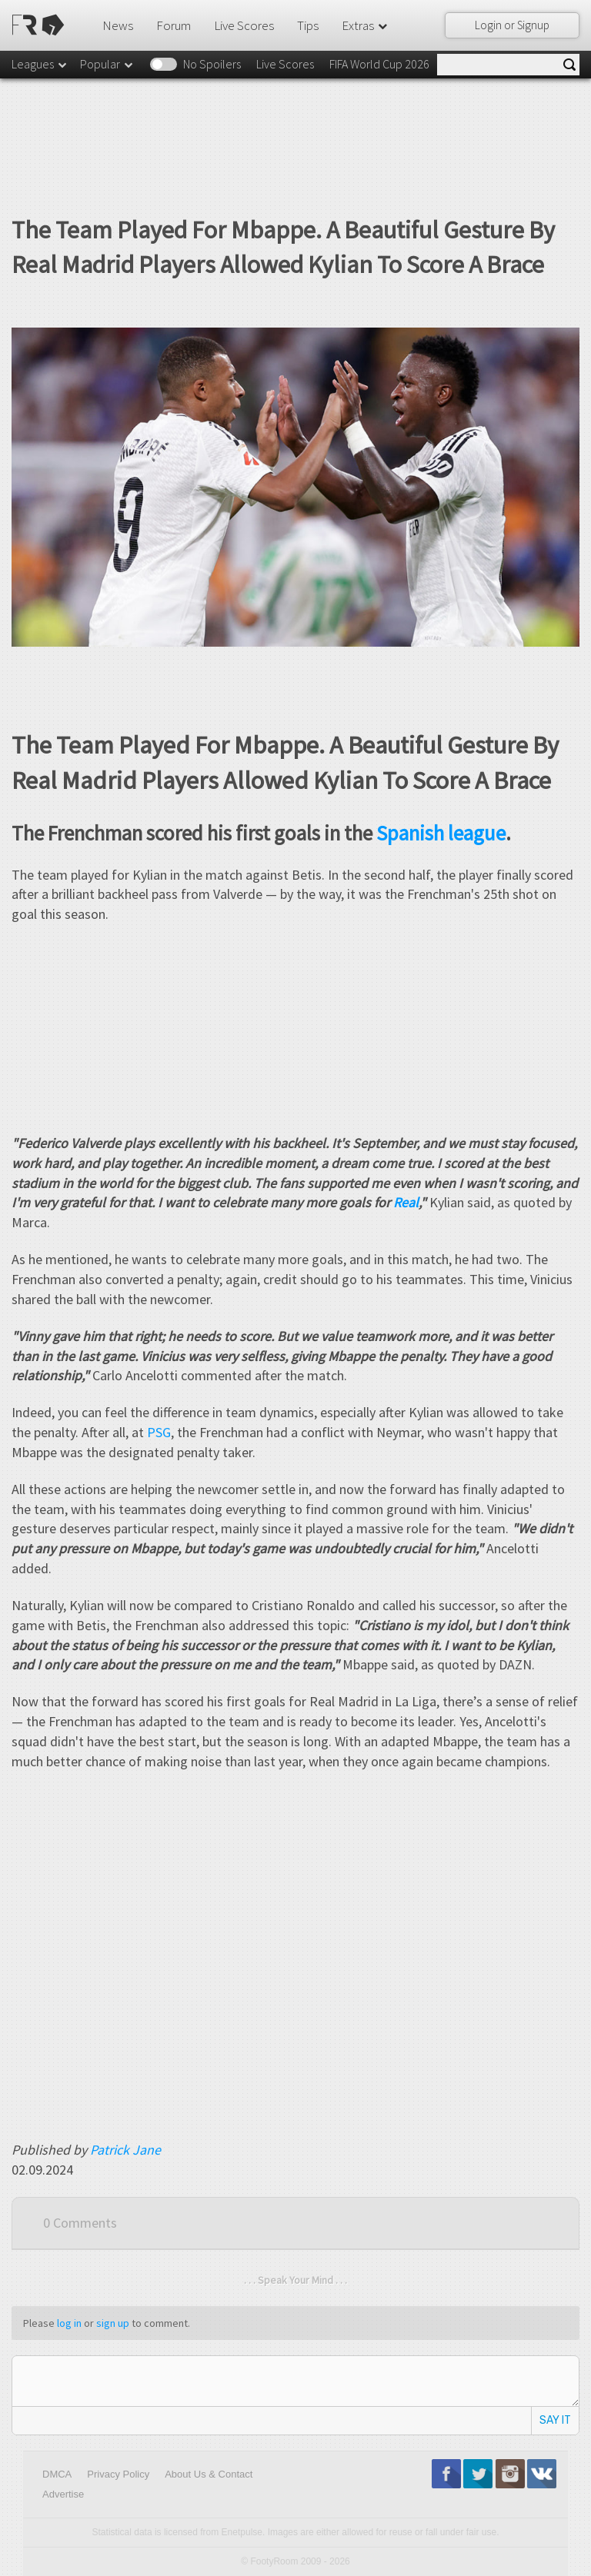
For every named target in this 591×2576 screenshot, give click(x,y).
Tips (308, 25)
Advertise (63, 2494)
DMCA (57, 2474)
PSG (159, 1432)
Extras (365, 25)
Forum (173, 25)
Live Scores (244, 25)
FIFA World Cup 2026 (379, 64)
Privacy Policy (118, 2474)
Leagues (40, 64)
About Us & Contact (208, 2474)
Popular (107, 64)
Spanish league (441, 833)
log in (69, 2323)
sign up (112, 2323)
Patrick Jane (125, 2149)
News (117, 25)
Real (406, 1202)
